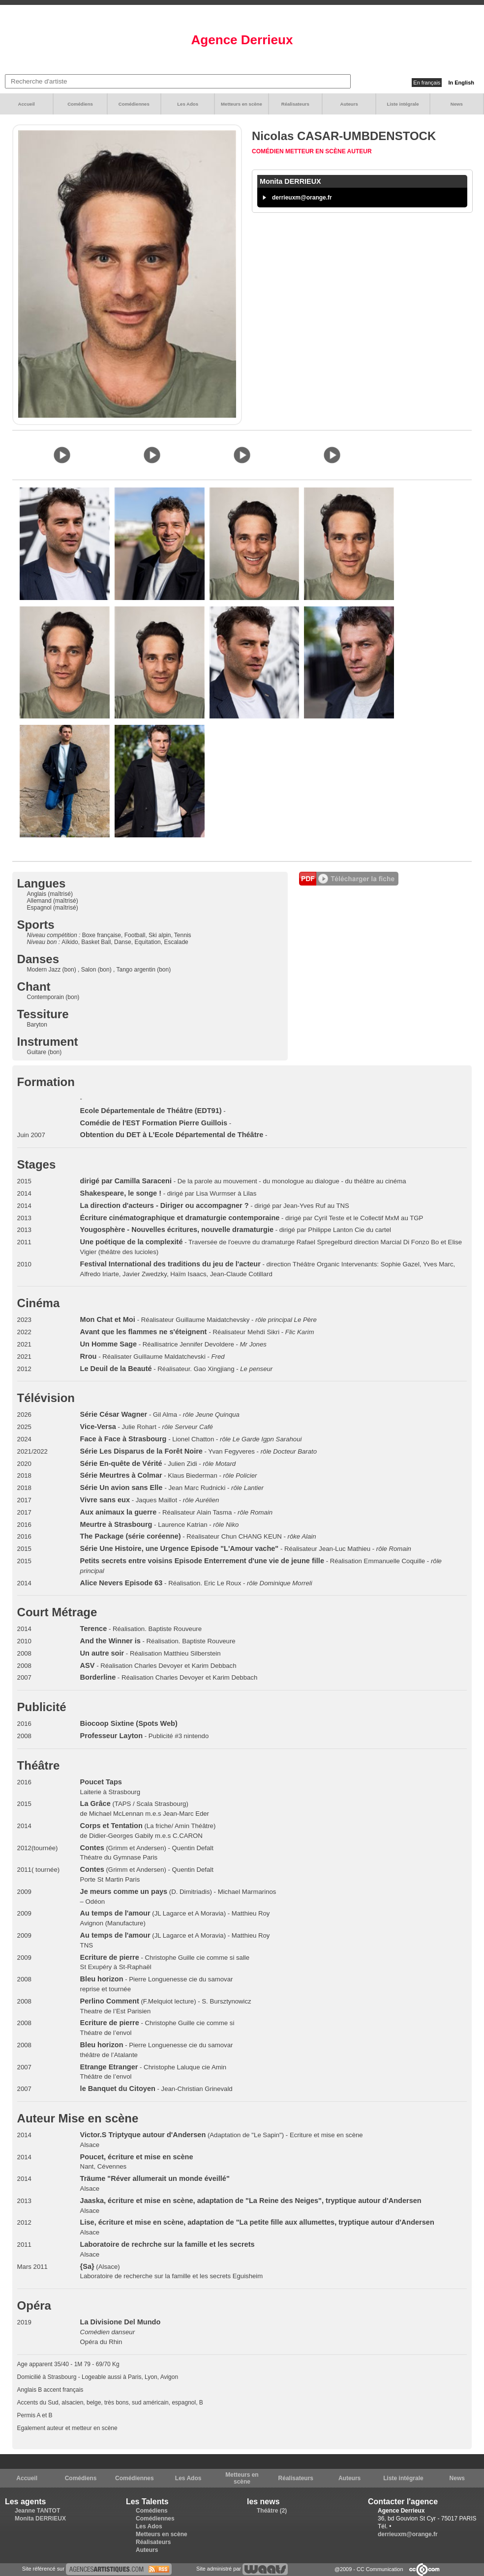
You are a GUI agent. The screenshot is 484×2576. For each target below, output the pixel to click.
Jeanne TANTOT (37, 2510)
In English (461, 83)
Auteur (359, 151)
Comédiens (80, 104)
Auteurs (349, 104)
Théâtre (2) (272, 2510)
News (457, 104)
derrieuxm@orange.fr (302, 197)
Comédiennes (134, 104)
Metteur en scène (316, 151)
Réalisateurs (295, 104)
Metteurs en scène (241, 104)
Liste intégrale (403, 104)
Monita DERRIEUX (40, 2518)
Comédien (268, 151)
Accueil (26, 104)
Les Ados (187, 104)
